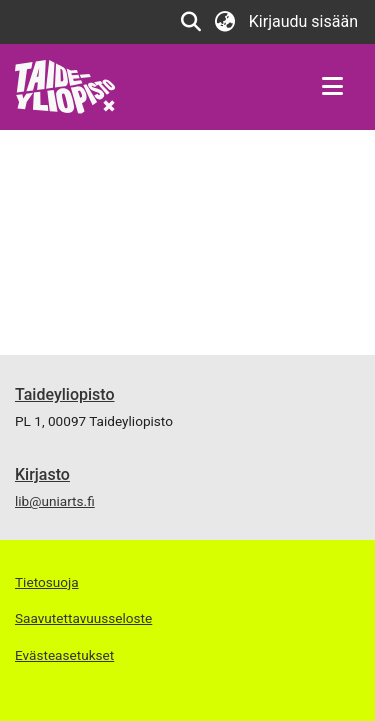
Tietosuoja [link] (47, 582)
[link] (65, 85)
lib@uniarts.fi (55, 501)
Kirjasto (42, 474)
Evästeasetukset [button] (64, 655)
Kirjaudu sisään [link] (304, 21)
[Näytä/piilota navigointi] (332, 87)
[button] (191, 22)
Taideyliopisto (65, 394)
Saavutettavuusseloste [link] (83, 618)
